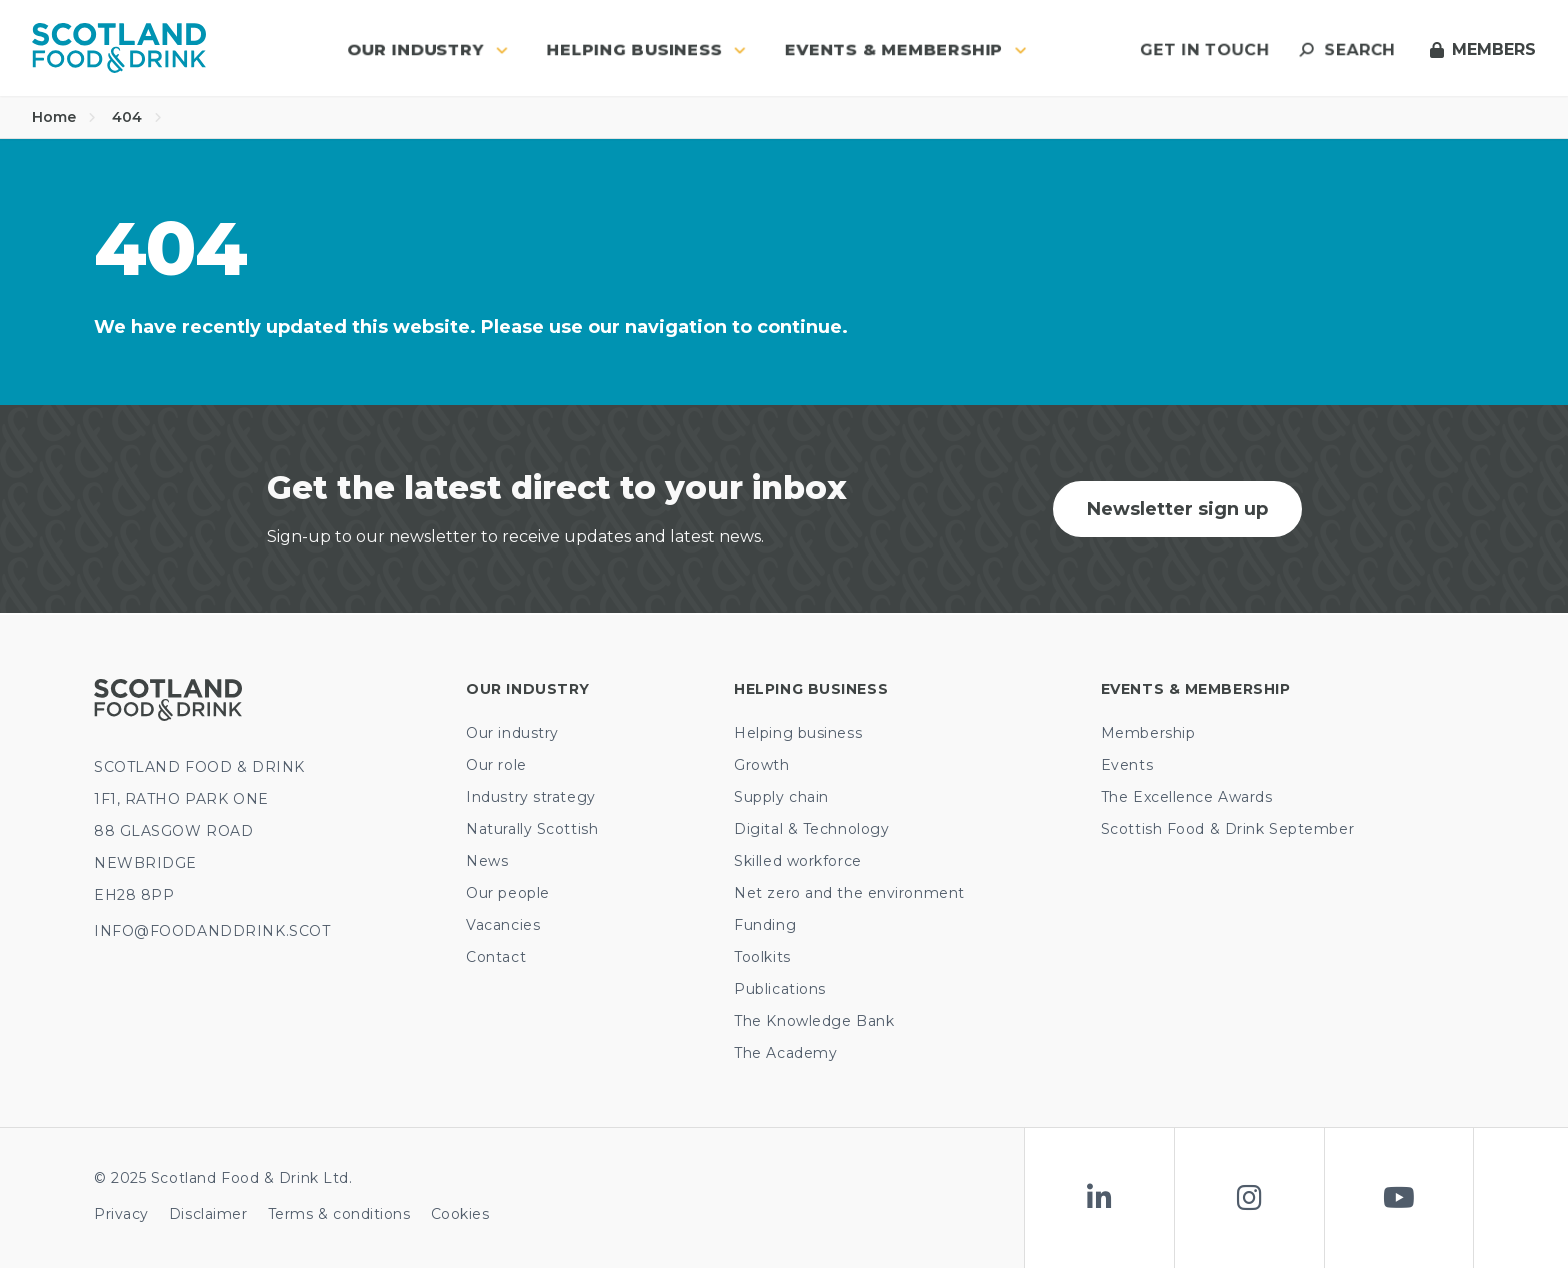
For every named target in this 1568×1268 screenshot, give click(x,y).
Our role (496, 765)
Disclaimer (208, 1214)
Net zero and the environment (849, 893)
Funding (765, 925)
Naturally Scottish (532, 829)
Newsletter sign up (1177, 509)
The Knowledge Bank (814, 1021)
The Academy (785, 1053)
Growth (761, 765)
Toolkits (762, 957)
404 (137, 117)
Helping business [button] (646, 49)
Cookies (460, 1214)
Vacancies (503, 925)
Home (64, 117)
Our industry (512, 733)
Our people (508, 893)
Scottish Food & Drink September (1227, 829)
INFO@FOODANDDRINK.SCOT (212, 931)
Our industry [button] (427, 49)
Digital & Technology (811, 829)
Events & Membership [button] (906, 49)
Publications (780, 989)
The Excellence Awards (1187, 797)
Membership (1148, 733)
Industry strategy (531, 797)
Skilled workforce (798, 861)
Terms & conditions (339, 1214)
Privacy (121, 1214)
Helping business (798, 733)
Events (1127, 765)
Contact (496, 957)
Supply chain (781, 797)
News (487, 861)
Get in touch (1204, 49)
